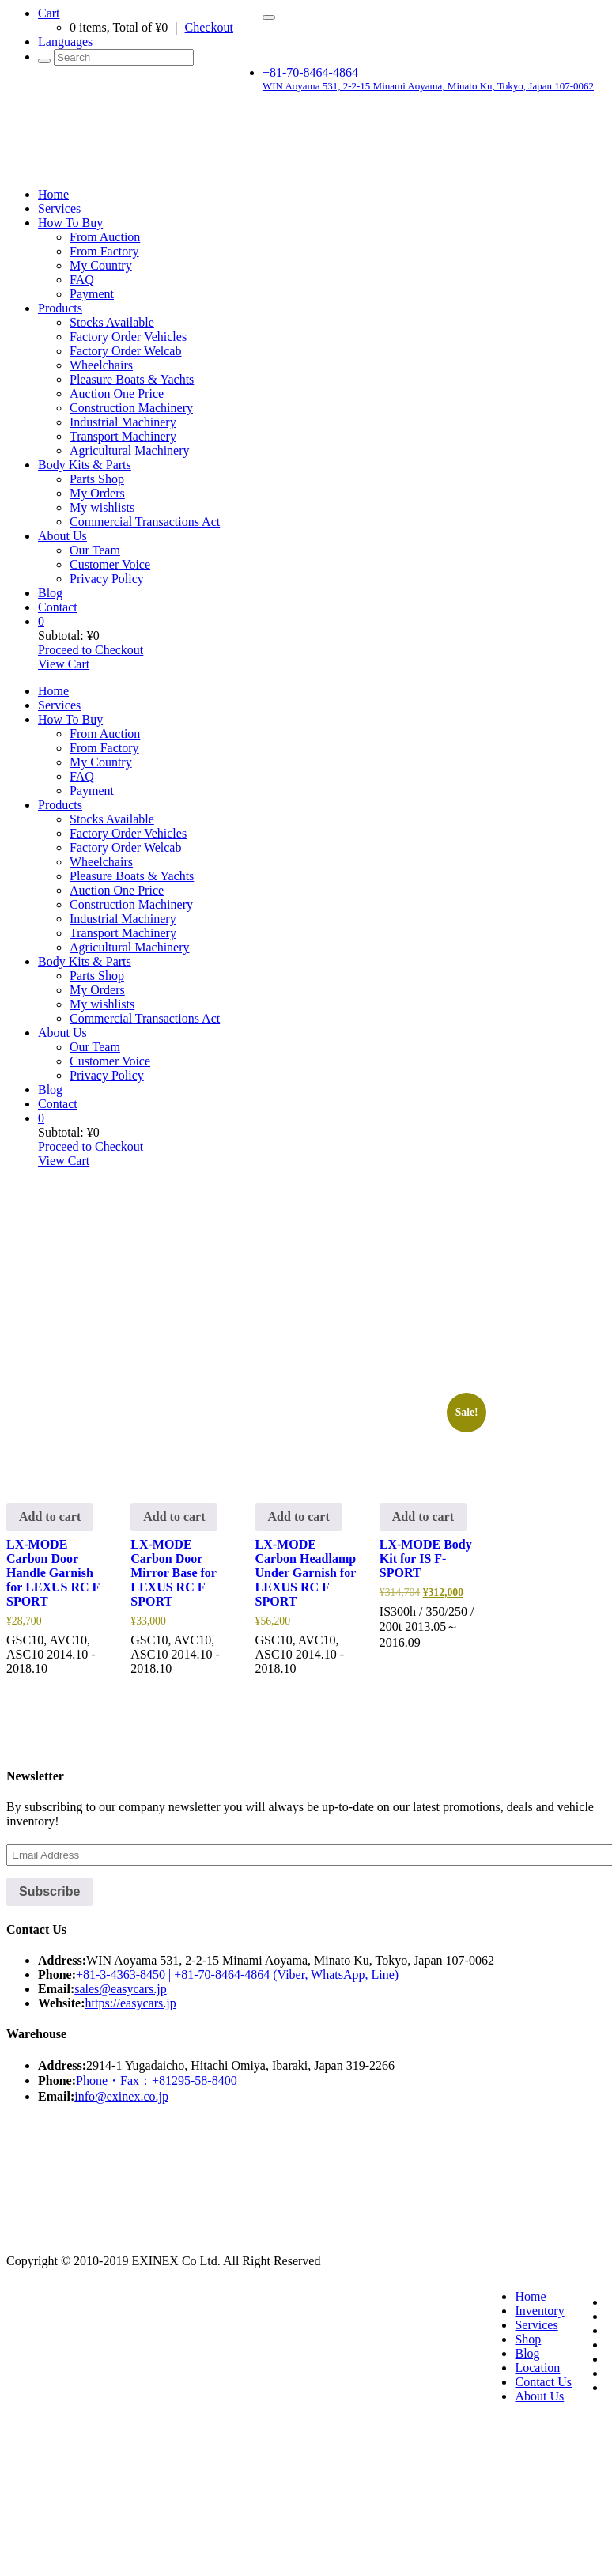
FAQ (82, 279)
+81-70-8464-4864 (310, 72)
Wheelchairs (101, 365)
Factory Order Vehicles (128, 336)
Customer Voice (110, 564)
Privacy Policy (107, 578)
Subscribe (49, 1891)
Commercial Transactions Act (145, 521)
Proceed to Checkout (90, 649)
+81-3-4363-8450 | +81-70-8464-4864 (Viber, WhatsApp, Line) (237, 1974)
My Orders (97, 493)
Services (59, 208)
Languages (65, 41)
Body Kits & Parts (84, 464)
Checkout (209, 27)
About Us (62, 536)
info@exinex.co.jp (121, 2096)
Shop (528, 2339)
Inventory (539, 2310)
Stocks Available (112, 322)
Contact (57, 607)
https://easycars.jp (130, 2003)
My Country (101, 265)
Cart (49, 13)
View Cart (63, 664)
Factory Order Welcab (125, 350)
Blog (50, 593)
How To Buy (70, 222)
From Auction (105, 237)
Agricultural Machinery (130, 450)
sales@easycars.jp (120, 1988)
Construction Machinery (131, 407)
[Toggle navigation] (269, 17)
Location (537, 2367)
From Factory (104, 251)
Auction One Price (117, 393)
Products (60, 308)
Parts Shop (97, 479)
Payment (92, 294)
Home (53, 194)
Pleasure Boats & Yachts (132, 379)
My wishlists (102, 507)
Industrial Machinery (123, 422)
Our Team (95, 550)
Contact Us (543, 2382)
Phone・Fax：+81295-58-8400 (156, 2080)
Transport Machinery (123, 436)
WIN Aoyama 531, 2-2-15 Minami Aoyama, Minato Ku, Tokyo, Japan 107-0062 (428, 86)
